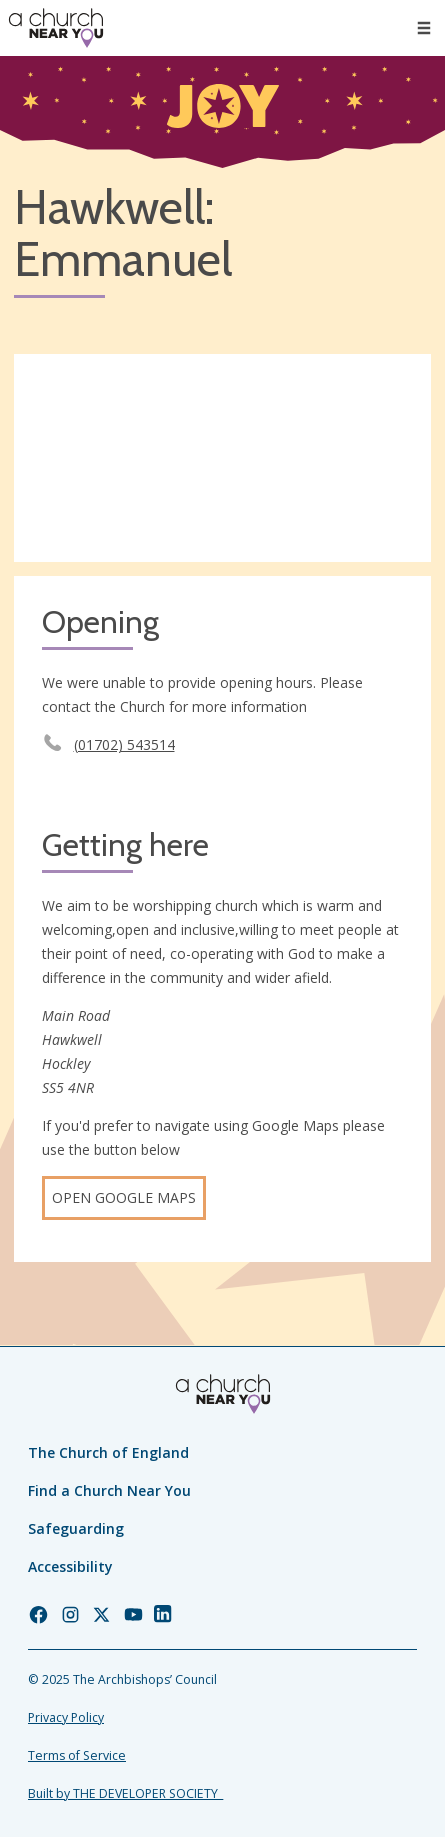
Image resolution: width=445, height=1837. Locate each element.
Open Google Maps (124, 1197)
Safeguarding (76, 1528)
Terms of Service (77, 1755)
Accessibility (70, 1566)
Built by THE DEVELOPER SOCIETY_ (125, 1793)
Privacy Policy (66, 1717)
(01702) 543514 (124, 744)
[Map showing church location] (222, 458)
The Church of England (108, 1452)
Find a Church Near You (109, 1490)
